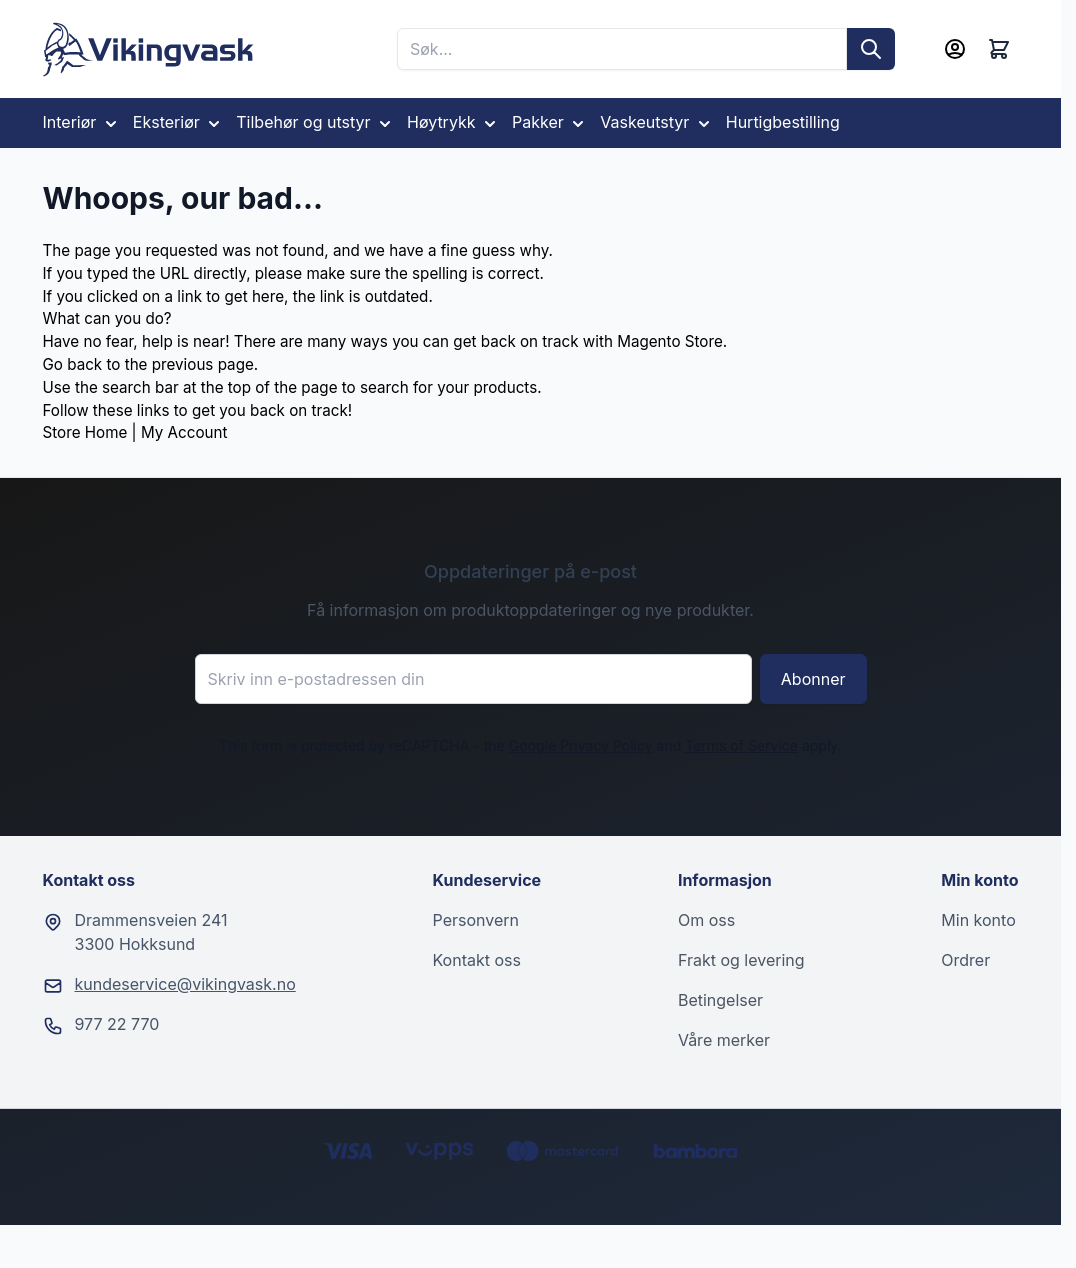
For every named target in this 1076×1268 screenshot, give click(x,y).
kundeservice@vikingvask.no (185, 984)
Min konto (978, 920)
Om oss (706, 920)
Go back (73, 364)
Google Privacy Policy (581, 745)
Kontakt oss (477, 960)
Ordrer (965, 960)
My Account (184, 432)
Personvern (476, 920)
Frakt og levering (741, 960)
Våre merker (724, 1040)
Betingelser (720, 1000)
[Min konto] (955, 49)
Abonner (813, 679)
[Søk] (871, 49)
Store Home (85, 432)
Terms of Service (741, 745)
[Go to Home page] (148, 49)
